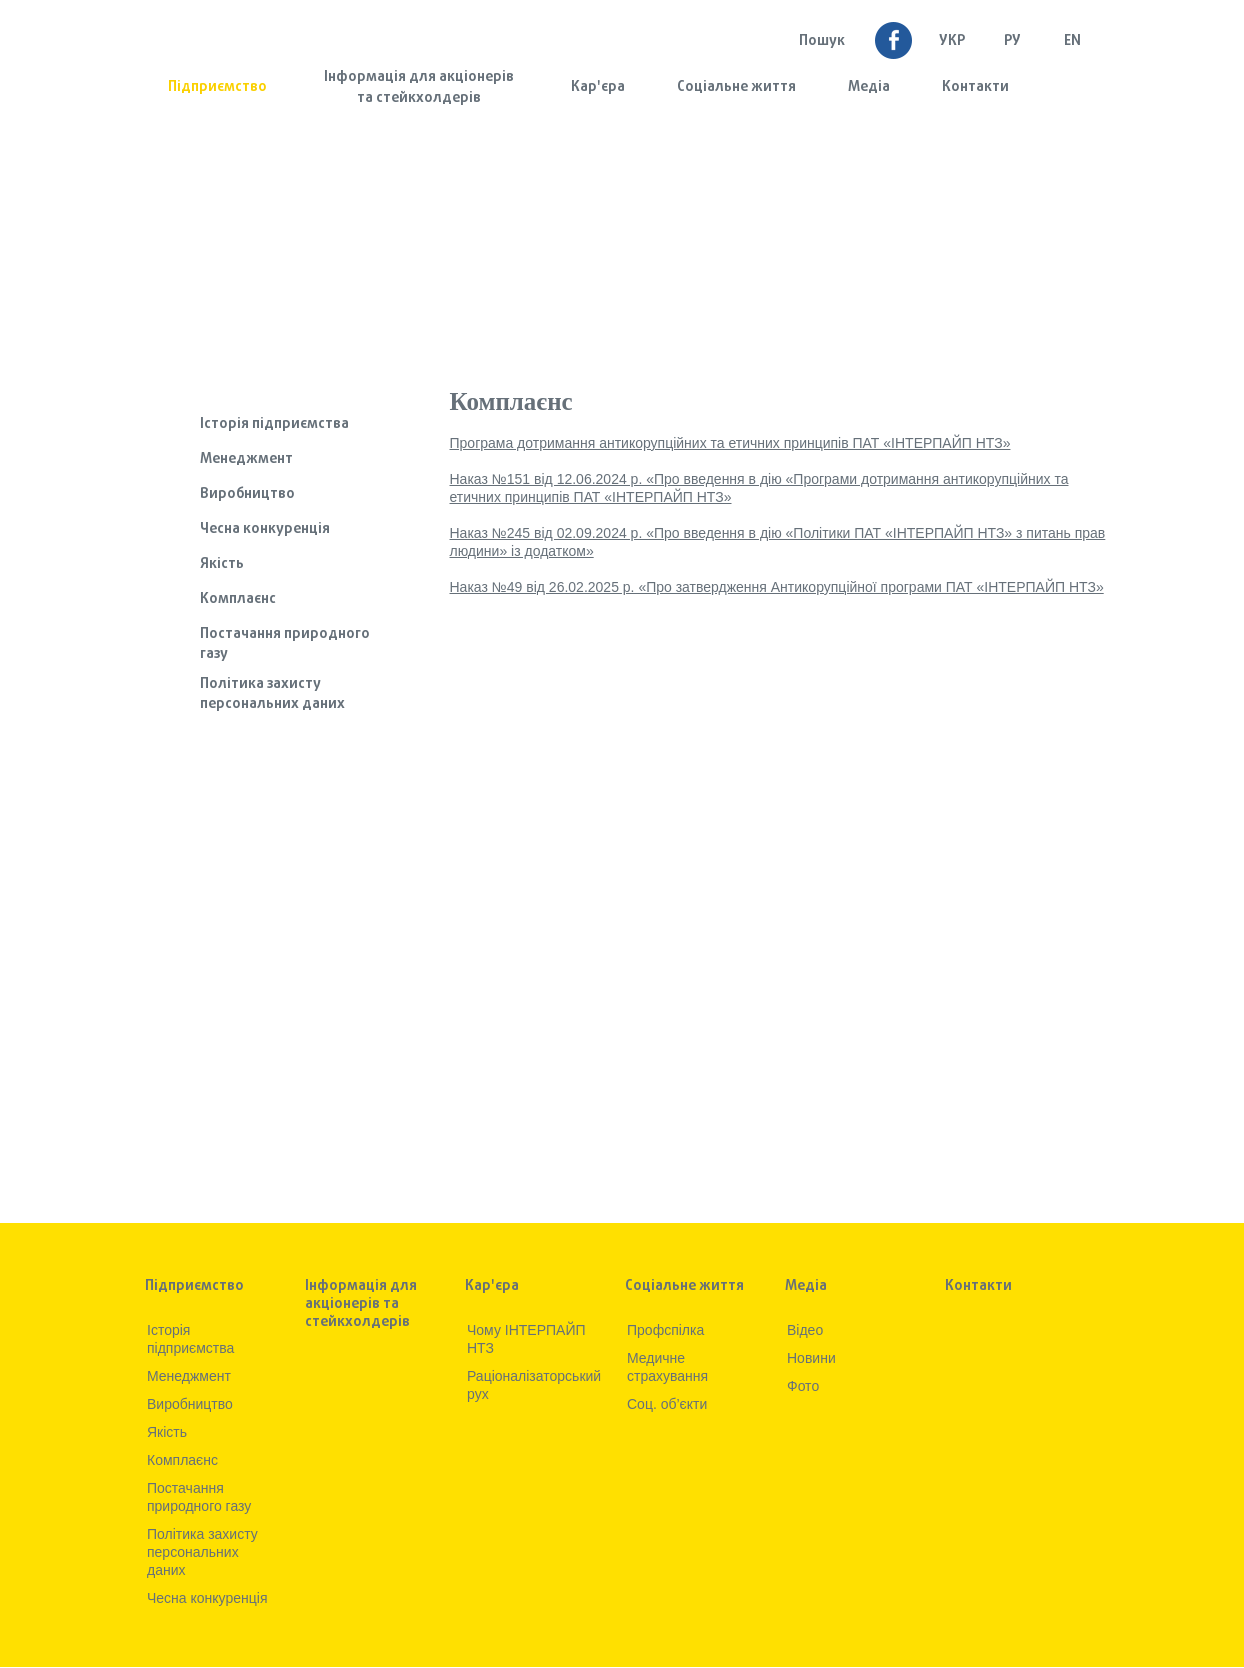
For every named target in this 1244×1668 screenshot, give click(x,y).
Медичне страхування (667, 1367)
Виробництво (247, 494)
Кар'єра (598, 87)
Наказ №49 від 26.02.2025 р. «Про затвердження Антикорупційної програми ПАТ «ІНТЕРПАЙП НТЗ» (777, 587)
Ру (1012, 41)
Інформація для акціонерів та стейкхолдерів (419, 88)
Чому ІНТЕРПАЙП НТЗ (526, 1339)
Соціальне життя (736, 87)
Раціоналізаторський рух (533, 1385)
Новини (811, 1358)
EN (1072, 41)
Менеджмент (246, 459)
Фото (803, 1386)
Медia (869, 87)
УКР (952, 41)
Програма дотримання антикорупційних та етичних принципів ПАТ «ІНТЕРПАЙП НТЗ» (730, 443)
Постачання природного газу (285, 644)
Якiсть (222, 564)
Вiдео (805, 1330)
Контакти (975, 87)
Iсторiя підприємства (274, 424)
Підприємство (217, 87)
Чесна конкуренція (265, 529)
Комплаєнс (238, 599)
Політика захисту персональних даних (272, 694)
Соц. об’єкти (667, 1404)
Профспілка (665, 1330)
